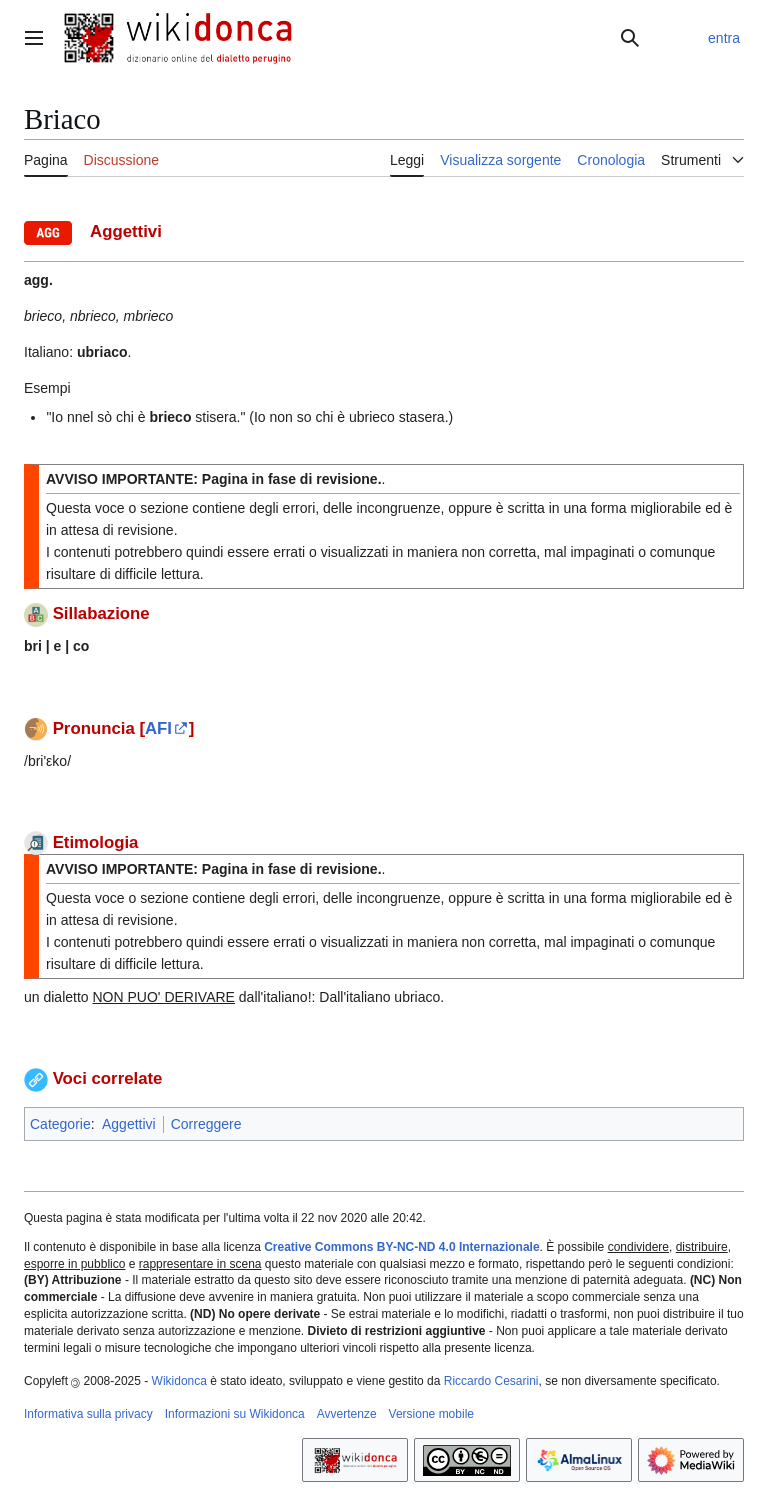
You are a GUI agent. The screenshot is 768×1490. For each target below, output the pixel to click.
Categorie (60, 1124)
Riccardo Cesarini (491, 1381)
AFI (158, 728)
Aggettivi (129, 1124)
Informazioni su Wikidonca (235, 1414)
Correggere (206, 1124)
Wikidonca (179, 1381)
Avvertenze (347, 1414)
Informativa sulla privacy (88, 1414)
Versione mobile (431, 1414)
